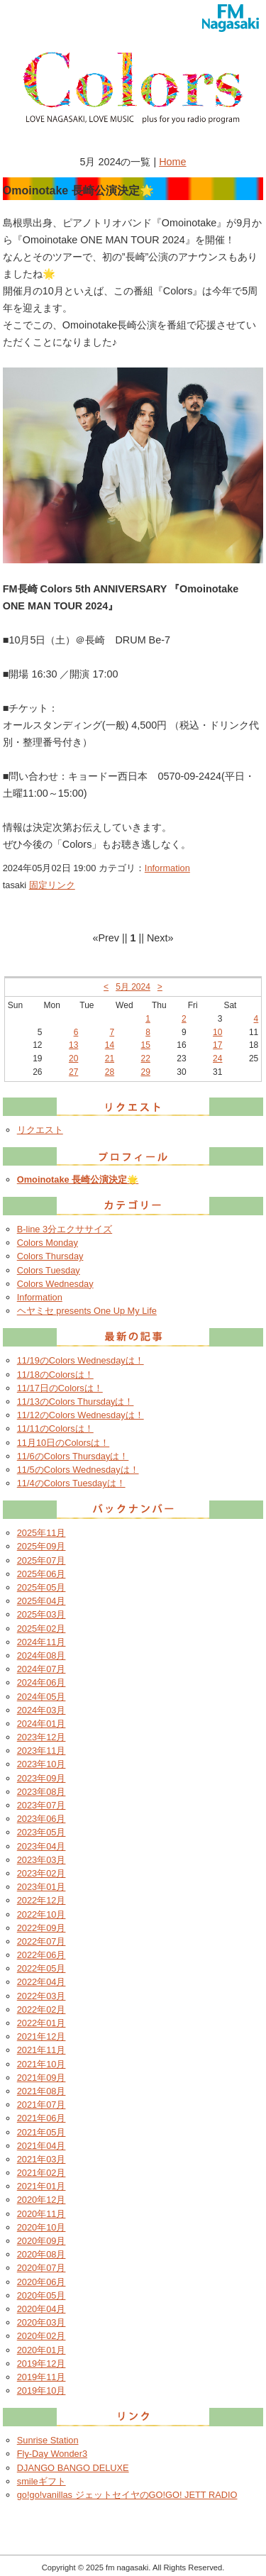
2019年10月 (41, 2390)
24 (217, 1058)
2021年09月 (41, 2077)
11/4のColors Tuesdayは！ (71, 1483)
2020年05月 (41, 2295)
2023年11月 (41, 1750)
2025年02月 (41, 1628)
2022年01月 (41, 2023)
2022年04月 (41, 1982)
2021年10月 (41, 2064)
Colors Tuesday (48, 1270)
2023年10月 (41, 1764)
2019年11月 (41, 2377)
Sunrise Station (48, 2440)
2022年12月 (41, 1900)
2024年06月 (41, 1682)
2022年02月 (41, 2009)
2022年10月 (41, 1914)
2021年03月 (41, 2159)
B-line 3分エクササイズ (64, 1229)
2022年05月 (41, 1968)
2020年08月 (41, 2254)
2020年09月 (41, 2240)
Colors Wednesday (55, 1283)
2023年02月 (41, 1873)
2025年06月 (41, 1574)
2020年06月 (41, 2282)
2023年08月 (41, 1791)
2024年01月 (41, 1723)
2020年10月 (41, 2227)
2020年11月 (41, 2214)
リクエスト (40, 1129)
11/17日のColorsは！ (60, 1388)
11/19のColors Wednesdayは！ (80, 1360)
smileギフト (41, 2481)
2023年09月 (41, 1778)
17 (217, 1045)
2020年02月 (41, 2336)
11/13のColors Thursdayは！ (75, 1401)
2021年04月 (41, 2145)
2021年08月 (41, 2091)
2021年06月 (41, 2118)
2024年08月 (41, 1655)
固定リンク (52, 885)
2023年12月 (41, 1737)
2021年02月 (41, 2172)
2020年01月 (41, 2350)
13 (73, 1045)
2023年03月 (41, 1859)
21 (109, 1058)
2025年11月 (41, 1532)
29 (145, 1072)
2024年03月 (41, 1710)
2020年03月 (41, 2322)
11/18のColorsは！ (55, 1374)
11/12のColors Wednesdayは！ (80, 1415)
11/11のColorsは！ (55, 1428)
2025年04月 (41, 1601)
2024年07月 (41, 1669)
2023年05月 (41, 1832)
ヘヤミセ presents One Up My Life (87, 1310)
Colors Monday (47, 1242)
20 (73, 1058)
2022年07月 (41, 1941)
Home (172, 161)
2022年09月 (41, 1928)
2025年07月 (41, 1560)
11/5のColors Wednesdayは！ (78, 1469)
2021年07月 (41, 2104)
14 (109, 1045)
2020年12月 (41, 2199)
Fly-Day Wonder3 (52, 2453)
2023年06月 (41, 1818)
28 (109, 1072)
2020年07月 (41, 2267)
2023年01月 (41, 1886)
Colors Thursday (50, 1256)
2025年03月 (41, 1614)
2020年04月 (41, 2309)
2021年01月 (41, 2186)
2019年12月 (41, 2363)
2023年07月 (41, 1805)
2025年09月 (41, 1546)
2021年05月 (41, 2132)
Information (167, 868)
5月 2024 (133, 987)
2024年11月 (41, 1642)
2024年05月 (41, 1696)
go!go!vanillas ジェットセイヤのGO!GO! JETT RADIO (127, 2494)
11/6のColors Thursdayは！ (73, 1456)
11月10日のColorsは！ (63, 1442)
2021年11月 (41, 2050)
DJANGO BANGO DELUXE (73, 2467)
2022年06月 (41, 1955)
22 (145, 1058)
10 (217, 1032)
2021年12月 (41, 2036)
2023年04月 (41, 1846)
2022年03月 (41, 1996)
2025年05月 (41, 1587)
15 (145, 1045)
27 (73, 1072)
